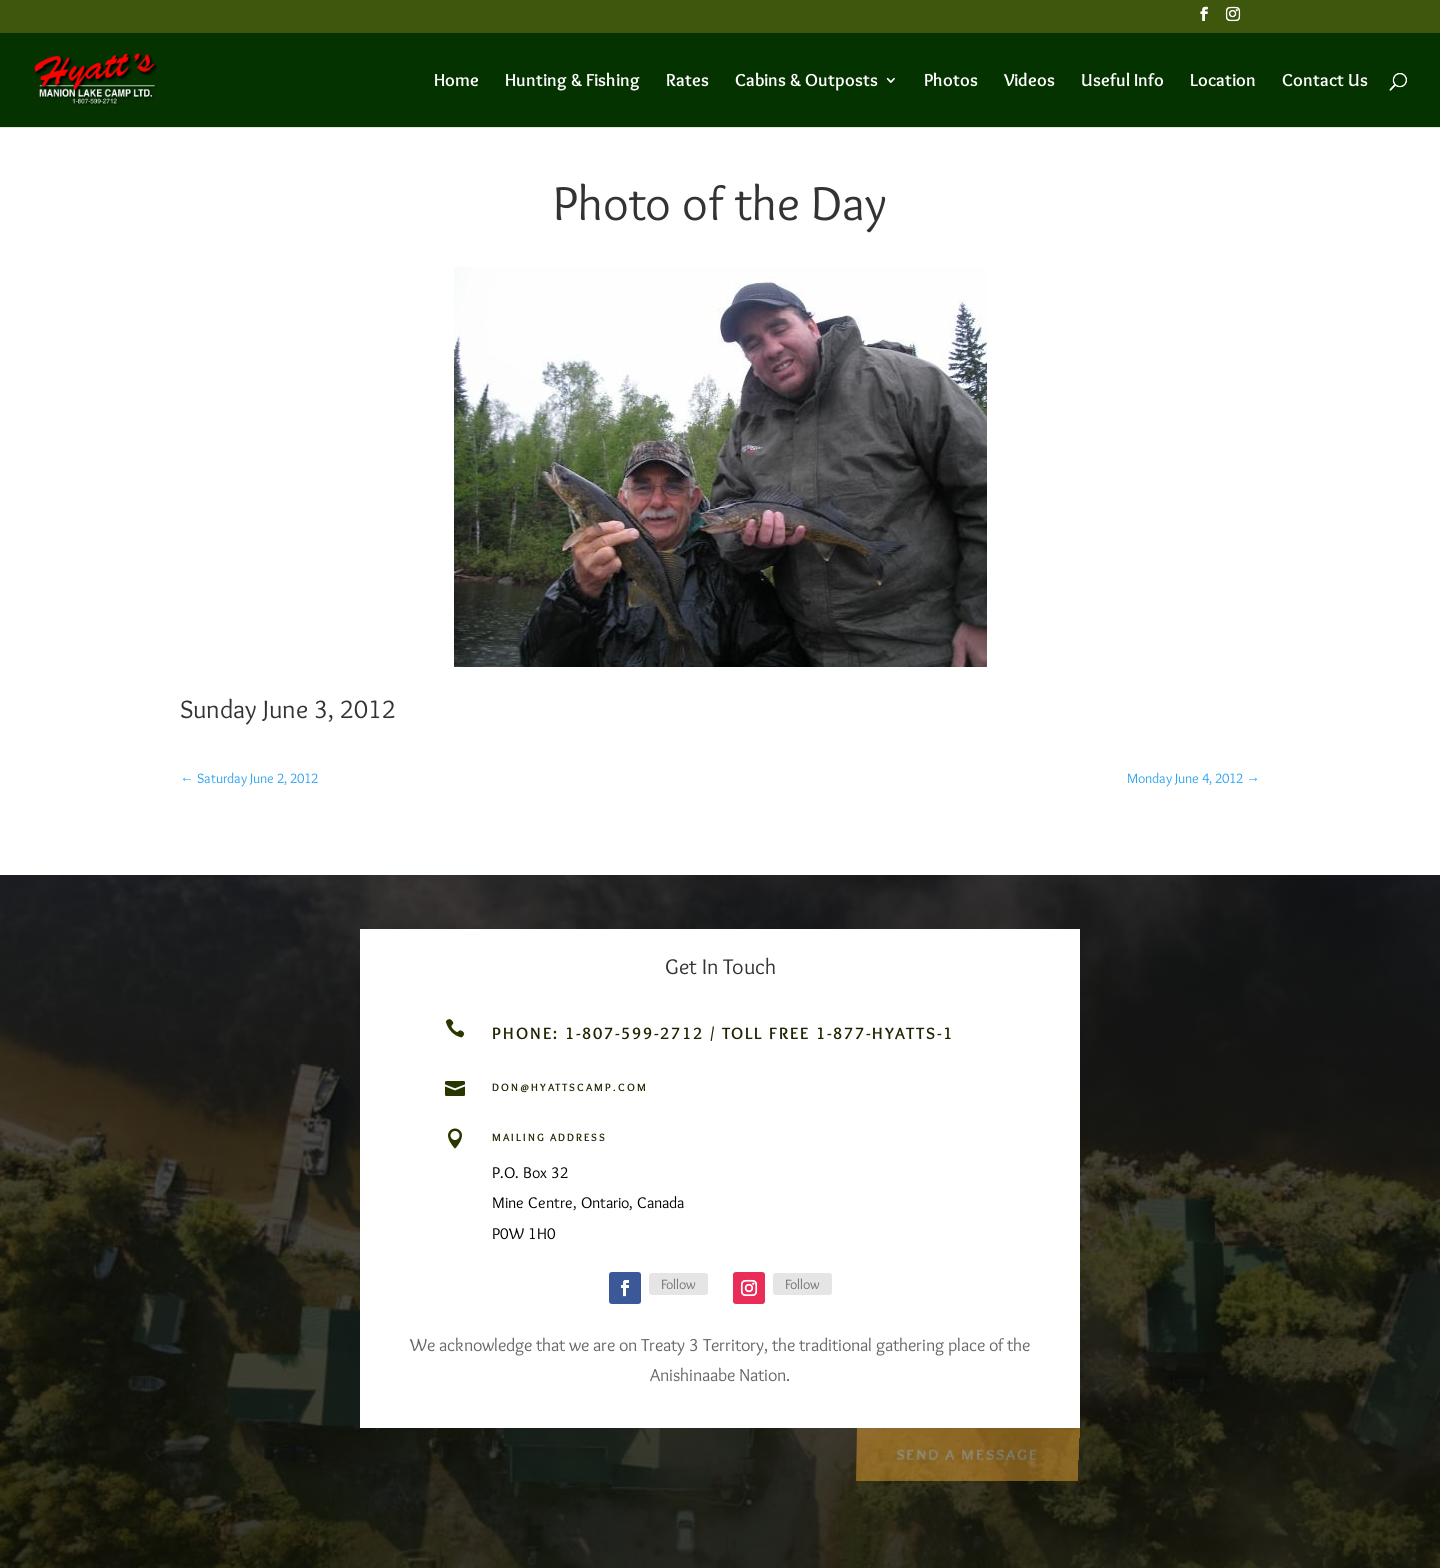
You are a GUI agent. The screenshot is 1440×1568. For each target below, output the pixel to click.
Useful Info (1122, 82)
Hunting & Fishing (572, 82)
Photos (951, 82)
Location (1223, 82)
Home (456, 82)
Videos (1029, 82)
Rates (687, 82)
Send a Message (966, 1451)
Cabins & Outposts (806, 82)
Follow (678, 1284)
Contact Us (1325, 82)
